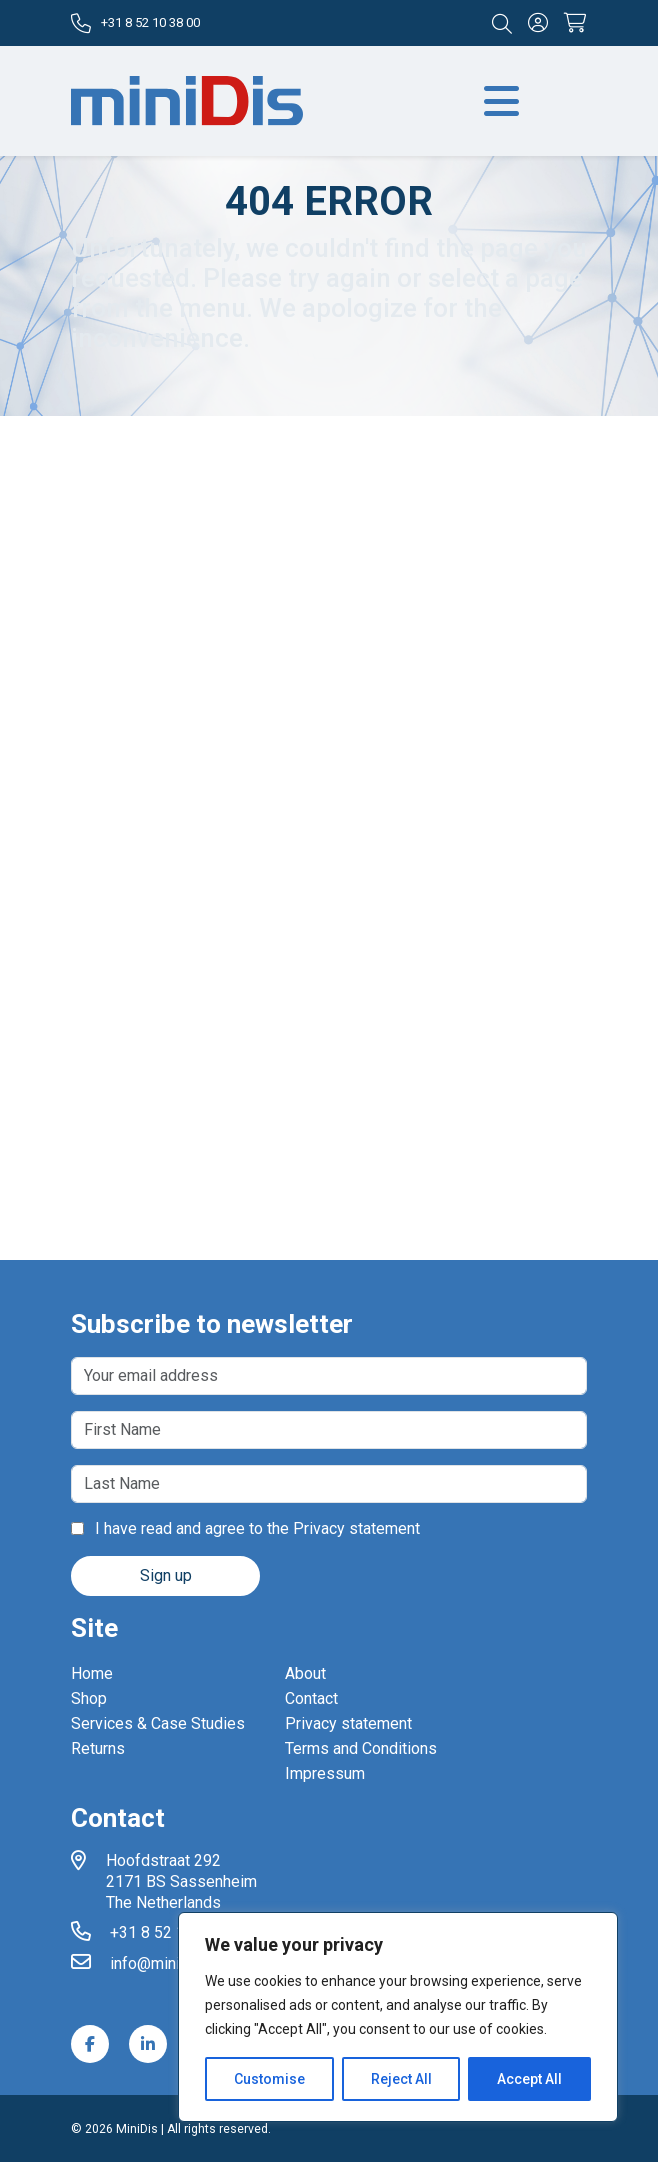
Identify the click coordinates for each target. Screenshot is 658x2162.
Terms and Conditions (361, 1748)
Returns (98, 1748)
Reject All (401, 2079)
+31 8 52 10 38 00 (135, 23)
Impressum (325, 1773)
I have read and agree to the (245, 1528)
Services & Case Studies (158, 1723)
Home (92, 1673)
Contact (311, 1698)
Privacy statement (356, 1528)
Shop (89, 1698)
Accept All (529, 2079)
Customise (269, 2079)
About (305, 1673)
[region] (398, 2017)
